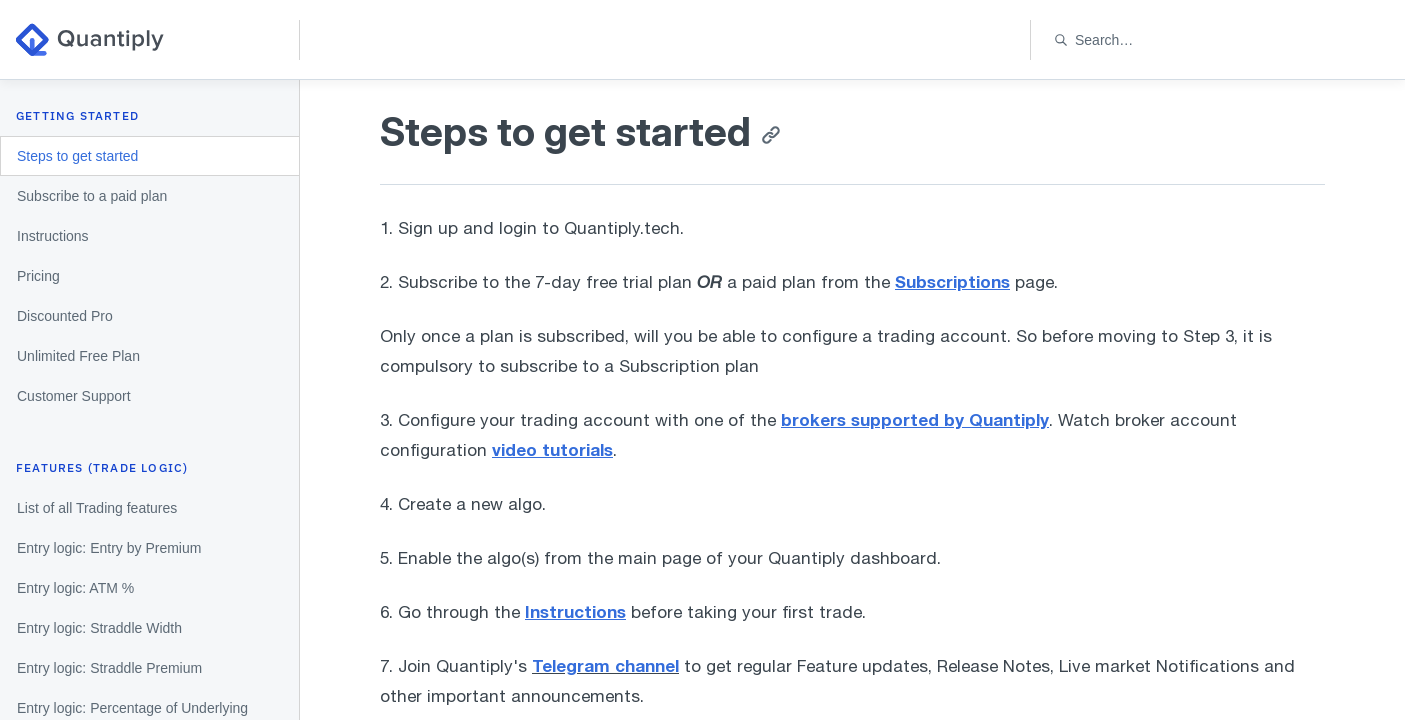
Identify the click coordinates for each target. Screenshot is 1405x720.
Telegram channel (605, 665)
